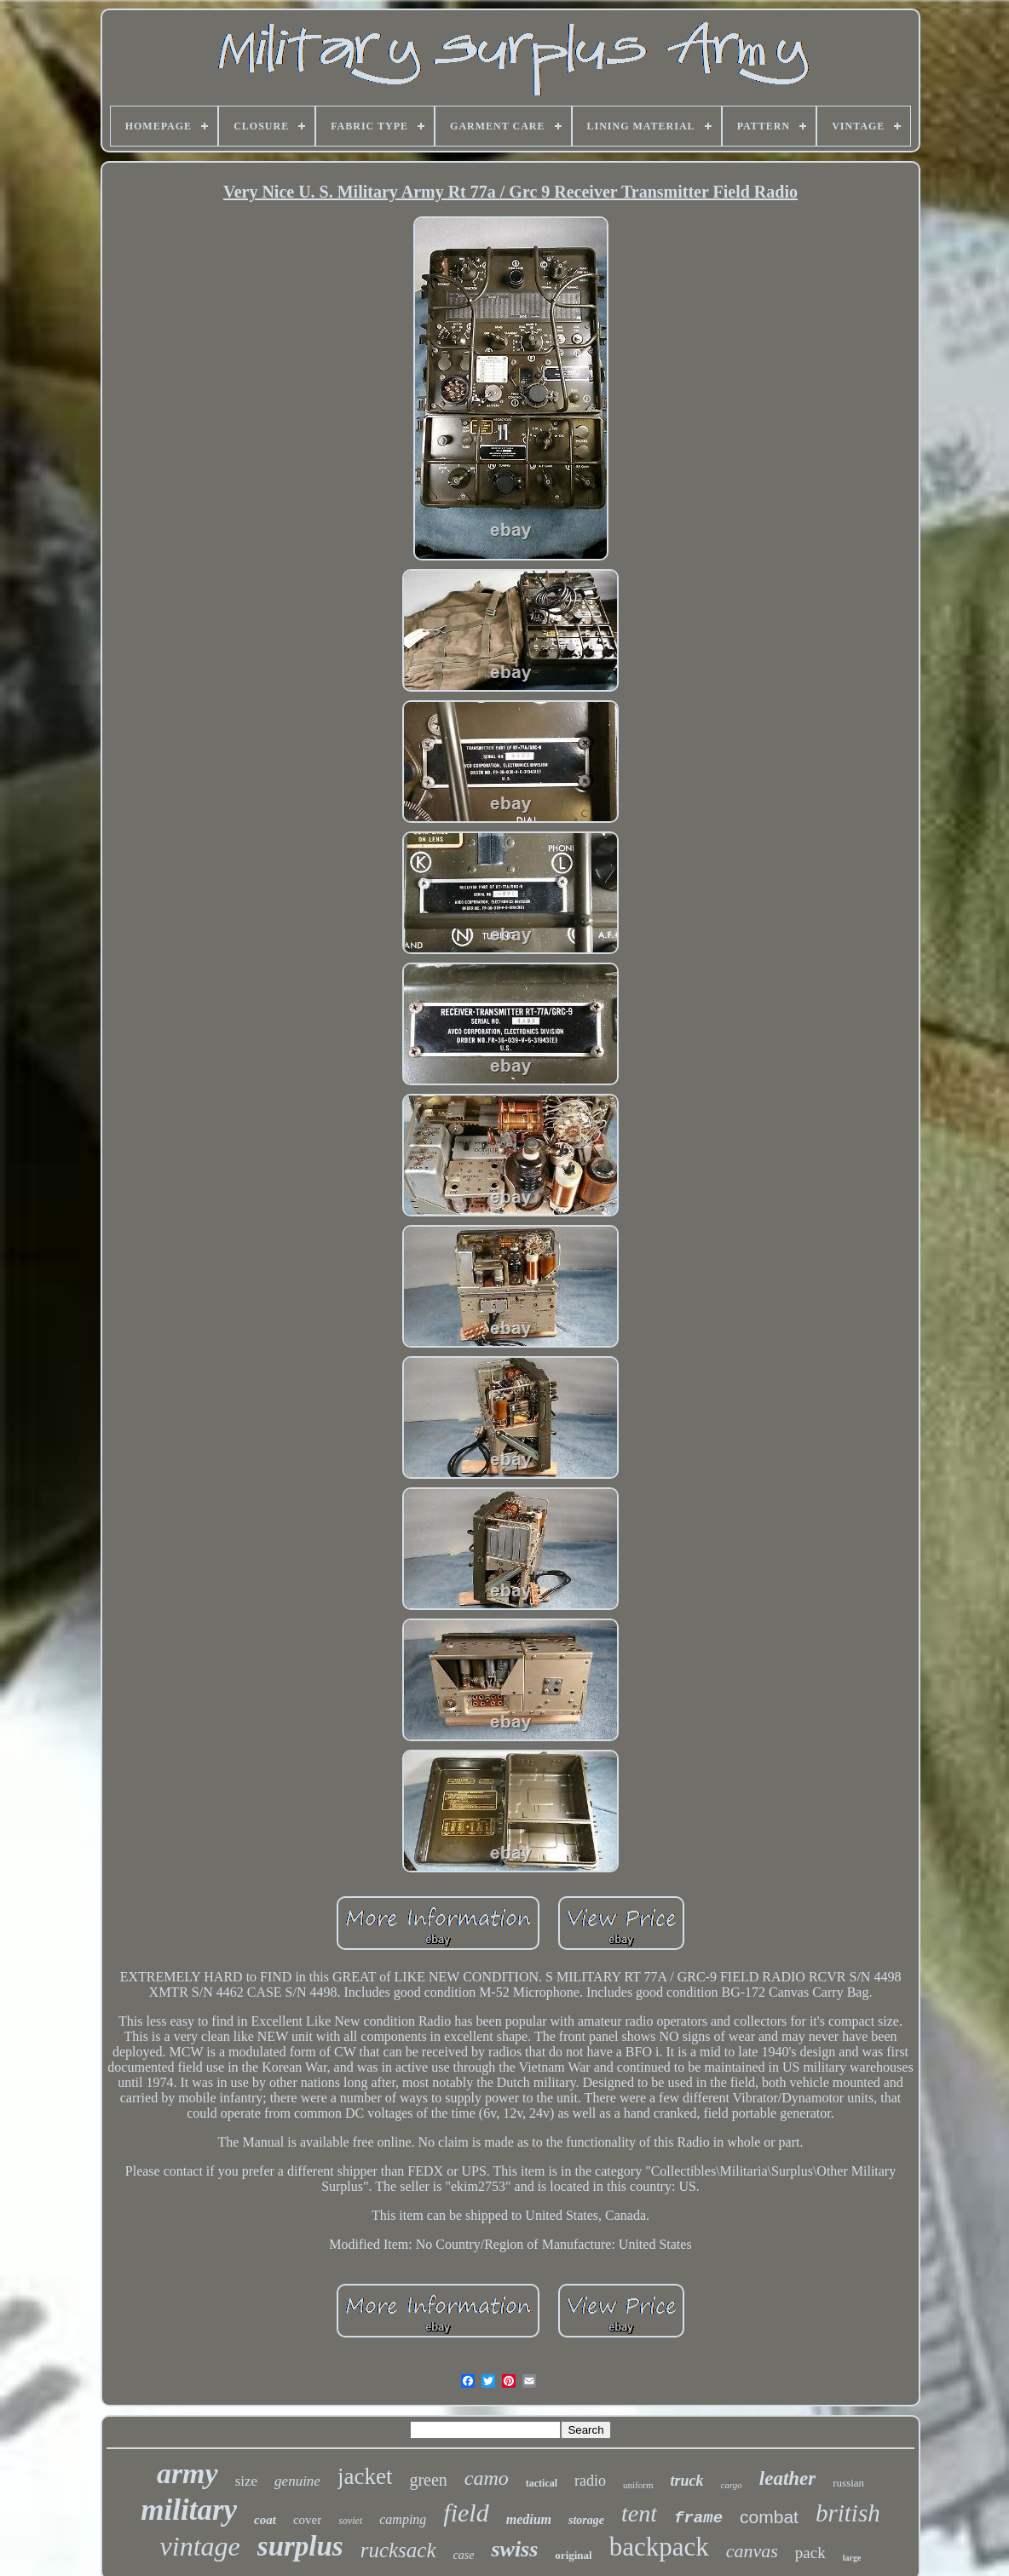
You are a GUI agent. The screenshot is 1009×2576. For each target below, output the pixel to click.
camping (402, 2519)
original (573, 2555)
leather (787, 2478)
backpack (659, 2547)
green (428, 2479)
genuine (297, 2481)
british (848, 2513)
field (465, 2512)
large (852, 2557)
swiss (514, 2549)
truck (687, 2480)
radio (590, 2480)
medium (528, 2519)
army (187, 2473)
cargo (731, 2485)
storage (586, 2520)
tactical (541, 2483)
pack (810, 2553)
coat (265, 2520)
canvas (752, 2551)
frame (698, 2518)
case (464, 2555)
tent (639, 2513)
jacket (364, 2476)
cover (307, 2520)
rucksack (398, 2550)
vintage (200, 2546)
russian (848, 2482)
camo (486, 2478)
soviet (350, 2521)
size (246, 2481)
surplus (300, 2546)
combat (769, 2517)
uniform (638, 2485)
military (189, 2510)
